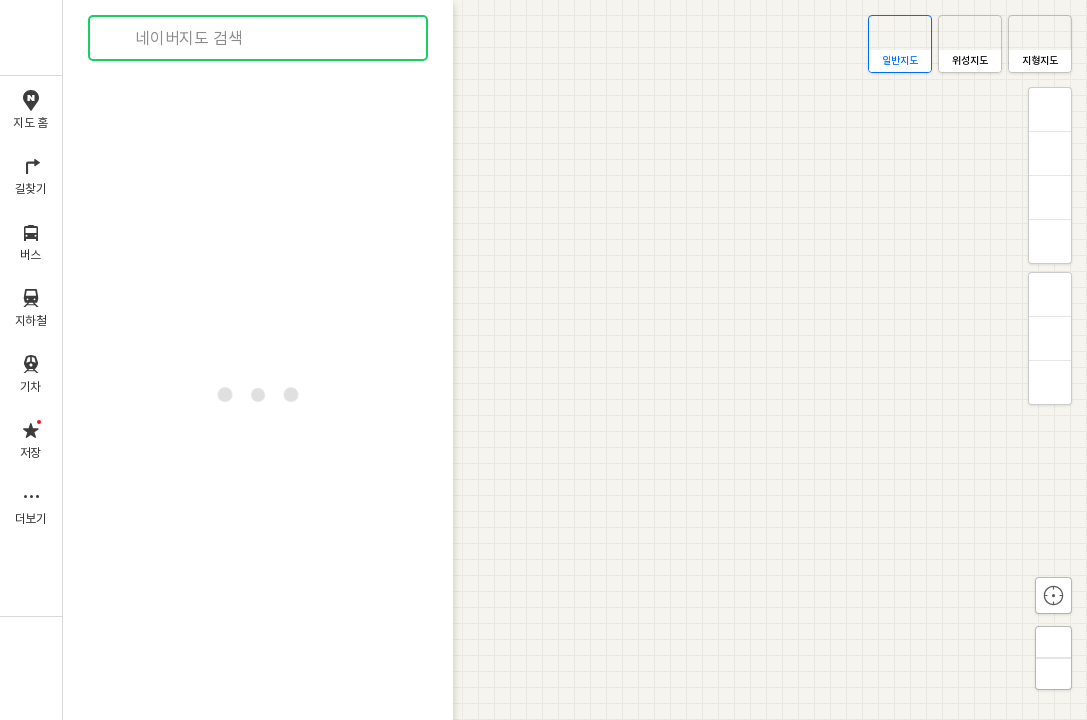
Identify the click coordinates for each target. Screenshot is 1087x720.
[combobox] (259, 38)
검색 (118, 38)
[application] (575, 360)
